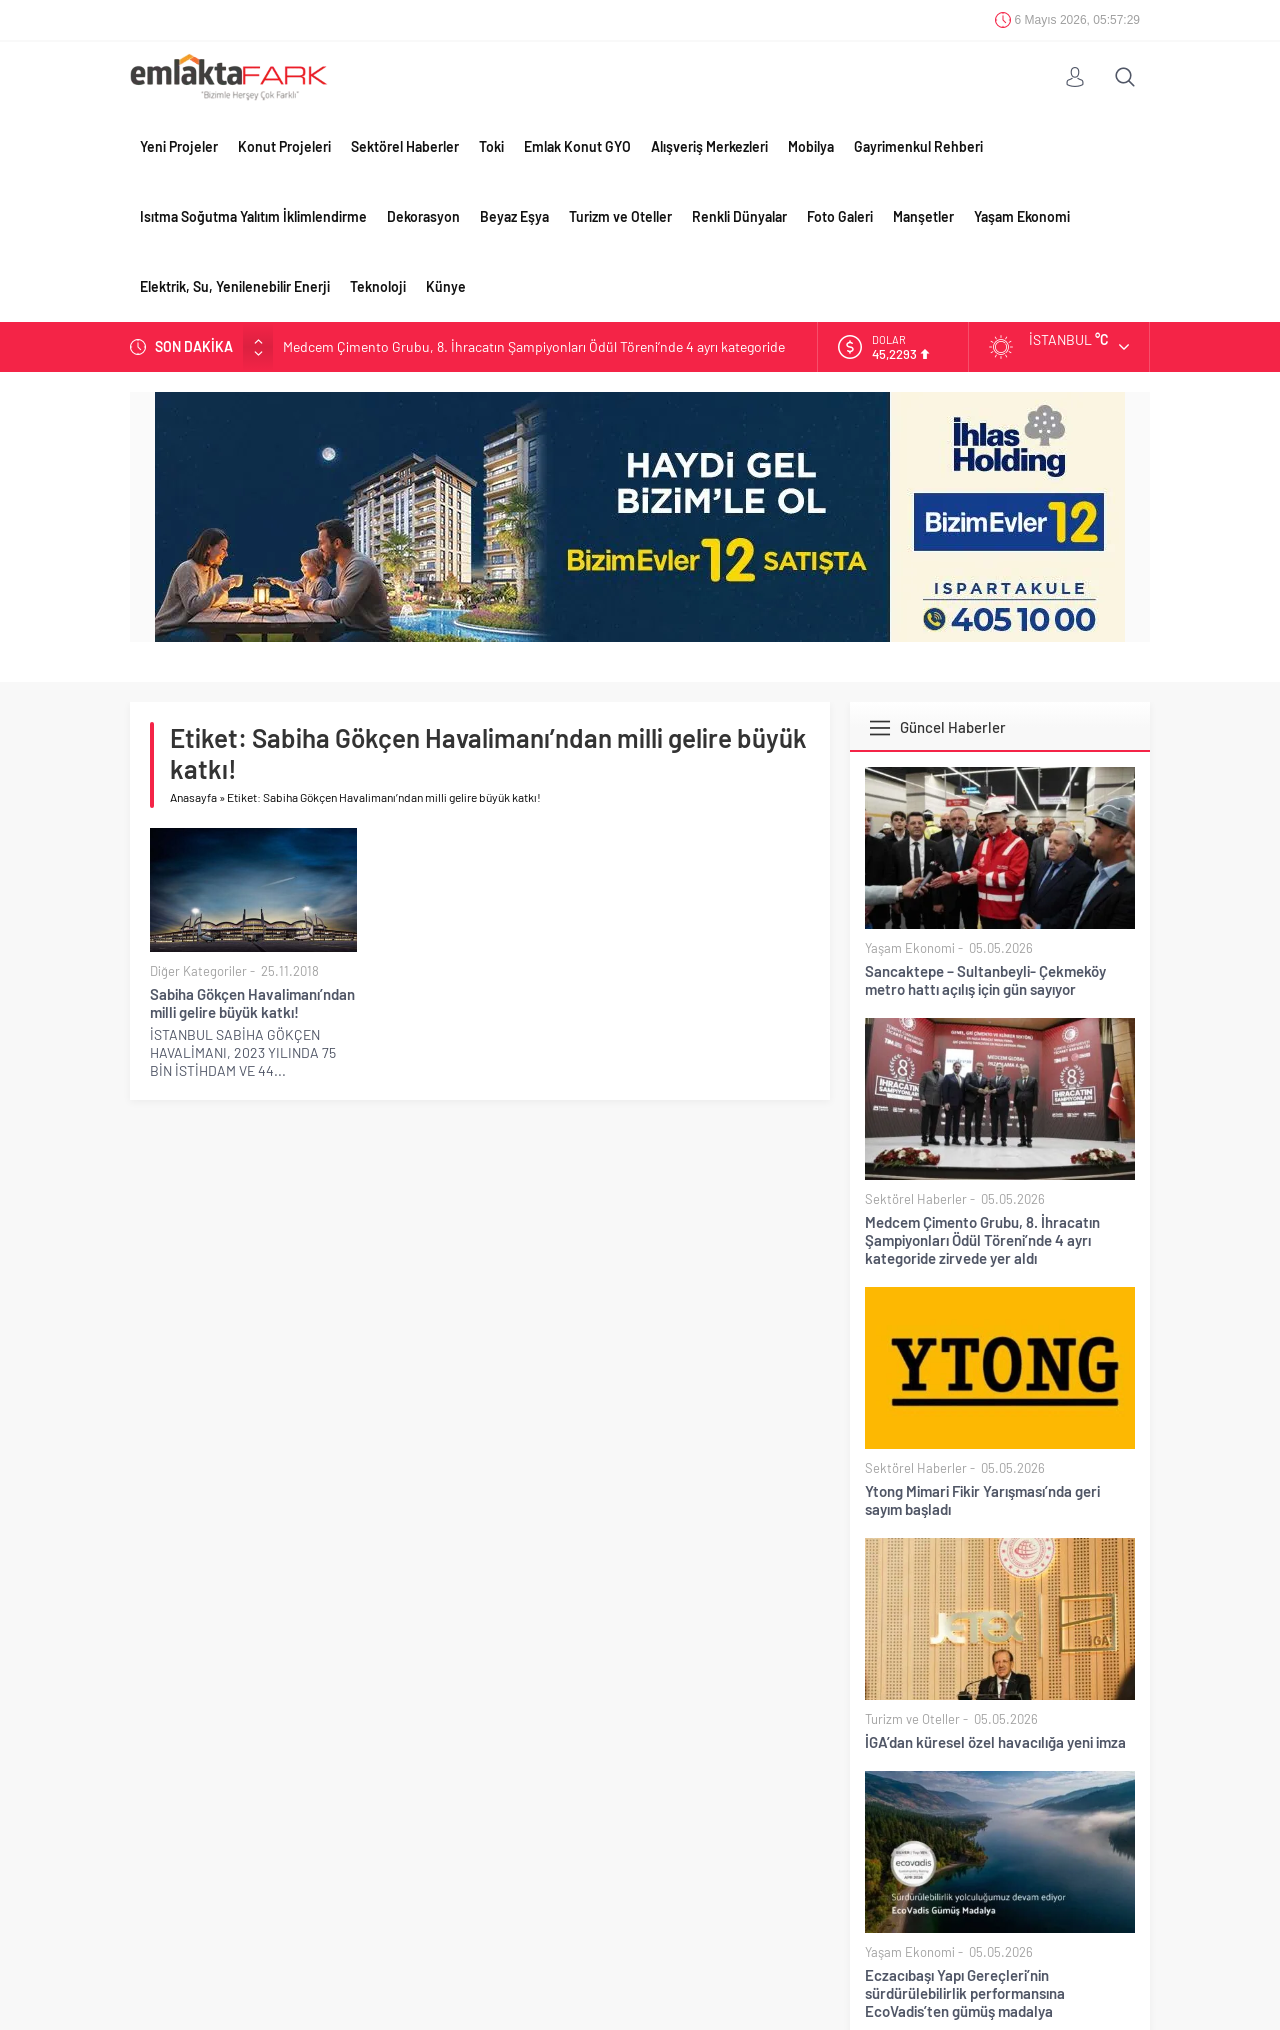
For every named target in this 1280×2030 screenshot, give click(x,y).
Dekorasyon (423, 216)
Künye (446, 286)
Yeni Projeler (179, 146)
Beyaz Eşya (514, 216)
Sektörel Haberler (405, 146)
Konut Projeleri (284, 146)
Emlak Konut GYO (577, 146)
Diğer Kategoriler (198, 971)
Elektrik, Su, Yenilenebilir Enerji (235, 286)
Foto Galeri (840, 216)
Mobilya (811, 146)
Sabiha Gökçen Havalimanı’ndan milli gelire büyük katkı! (252, 1003)
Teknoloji (378, 286)
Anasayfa (193, 797)
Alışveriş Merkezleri (709, 146)
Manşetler (923, 216)
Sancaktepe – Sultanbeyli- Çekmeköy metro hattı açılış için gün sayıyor (985, 980)
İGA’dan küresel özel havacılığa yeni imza (995, 1742)
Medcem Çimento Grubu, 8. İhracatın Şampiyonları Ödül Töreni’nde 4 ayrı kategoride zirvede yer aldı (982, 1240)
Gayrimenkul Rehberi (918, 146)
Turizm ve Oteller (620, 216)
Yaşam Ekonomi (1022, 216)
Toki (491, 146)
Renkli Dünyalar (739, 216)
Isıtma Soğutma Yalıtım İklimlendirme (253, 216)
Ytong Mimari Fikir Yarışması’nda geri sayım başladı (982, 1500)
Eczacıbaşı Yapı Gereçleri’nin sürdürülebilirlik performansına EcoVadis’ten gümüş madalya (965, 1993)
